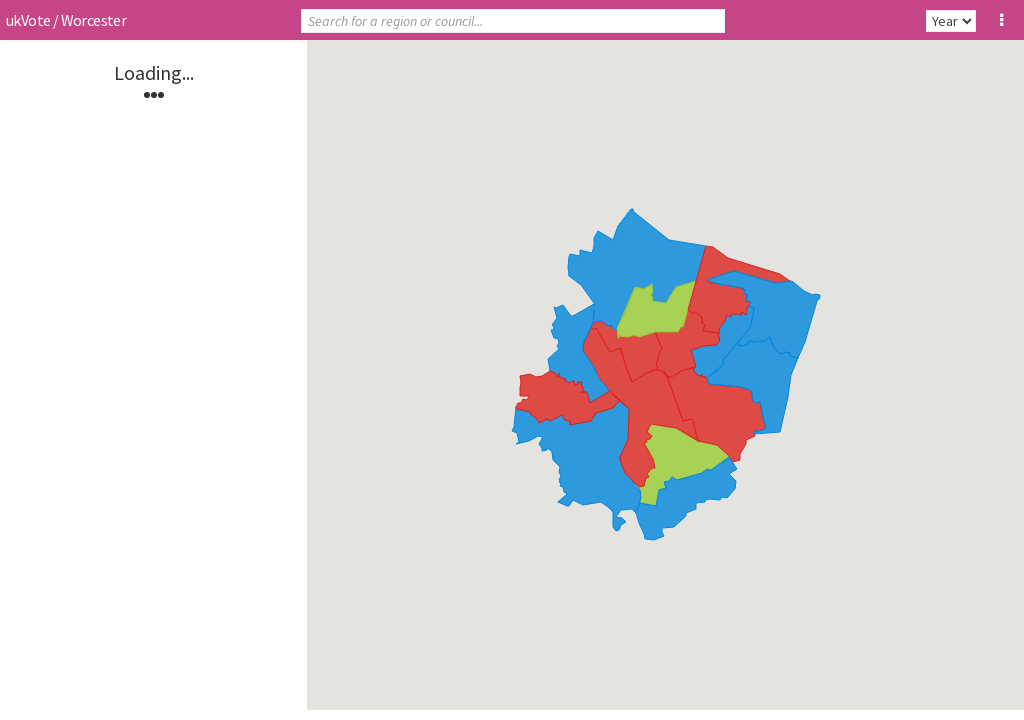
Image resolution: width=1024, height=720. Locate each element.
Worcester (94, 20)
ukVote (28, 20)
